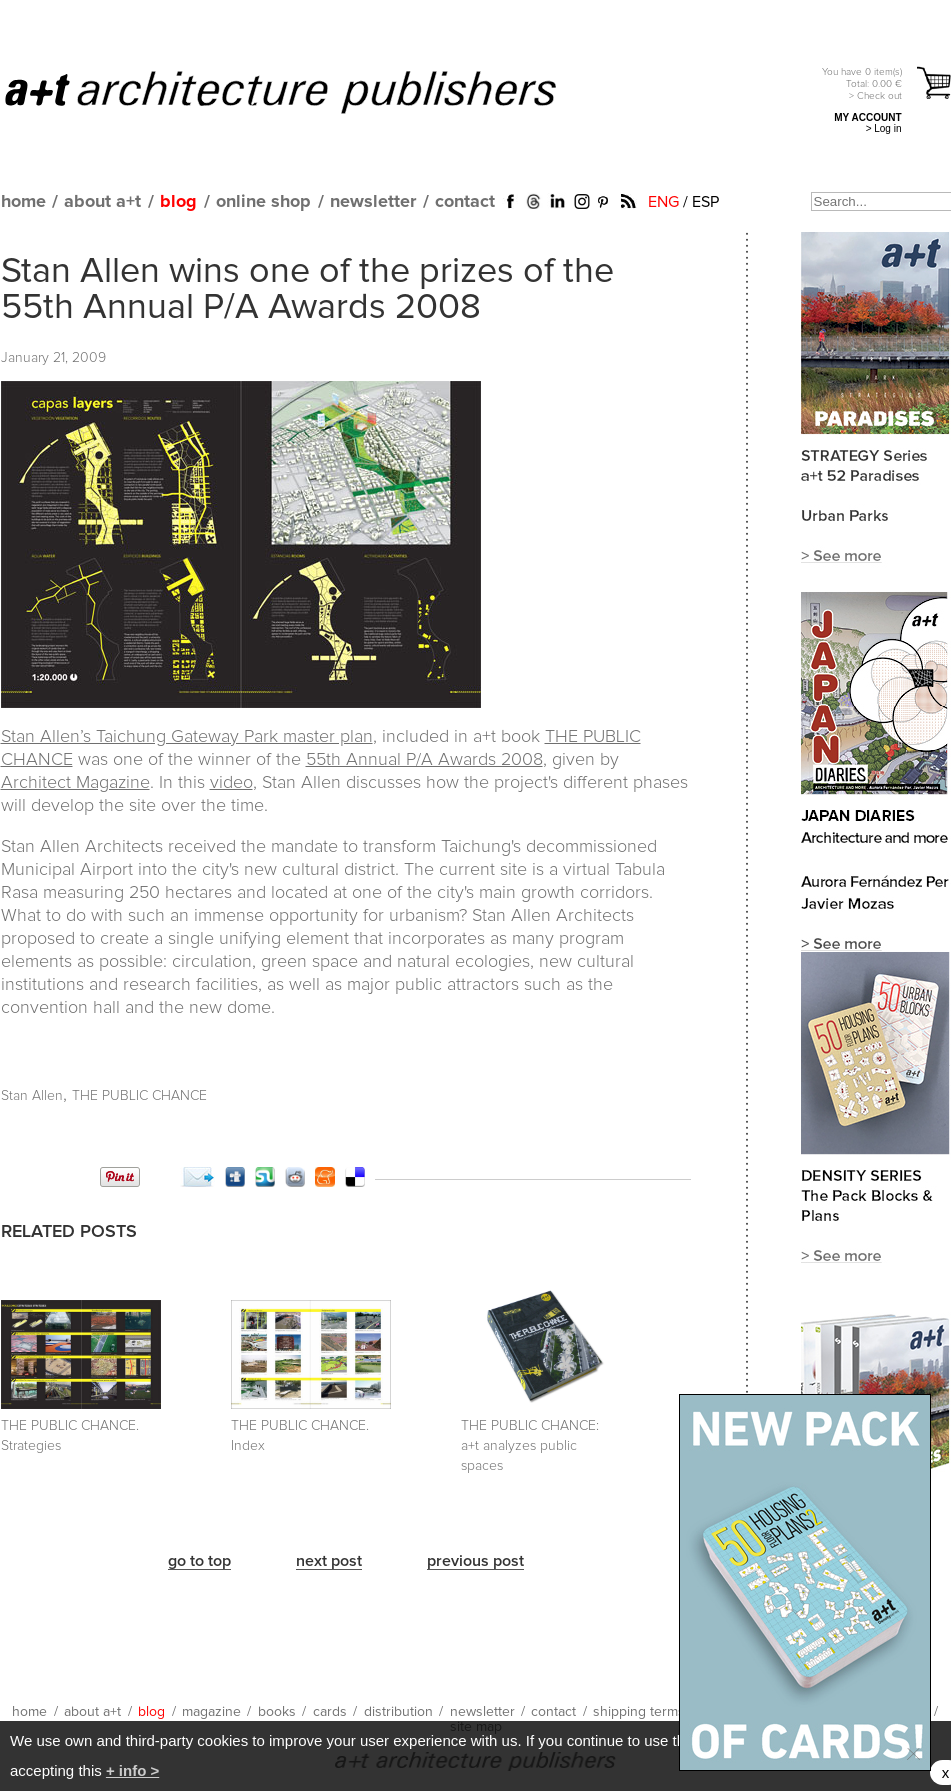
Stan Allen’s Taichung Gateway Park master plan (187, 737)
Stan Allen (32, 1096)
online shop (263, 202)
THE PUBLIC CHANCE (139, 1096)
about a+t (102, 202)
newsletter (373, 202)
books (277, 1712)
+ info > (132, 1770)
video (231, 783)
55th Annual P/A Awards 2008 (424, 760)
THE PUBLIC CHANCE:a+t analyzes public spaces (530, 1446)
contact (465, 202)
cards (330, 1712)
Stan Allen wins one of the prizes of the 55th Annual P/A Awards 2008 (307, 290)
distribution (398, 1712)
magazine (211, 1712)
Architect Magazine (75, 783)
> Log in (884, 128)
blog (178, 202)
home (23, 202)
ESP (705, 202)
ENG (663, 202)
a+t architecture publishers (305, 91)
